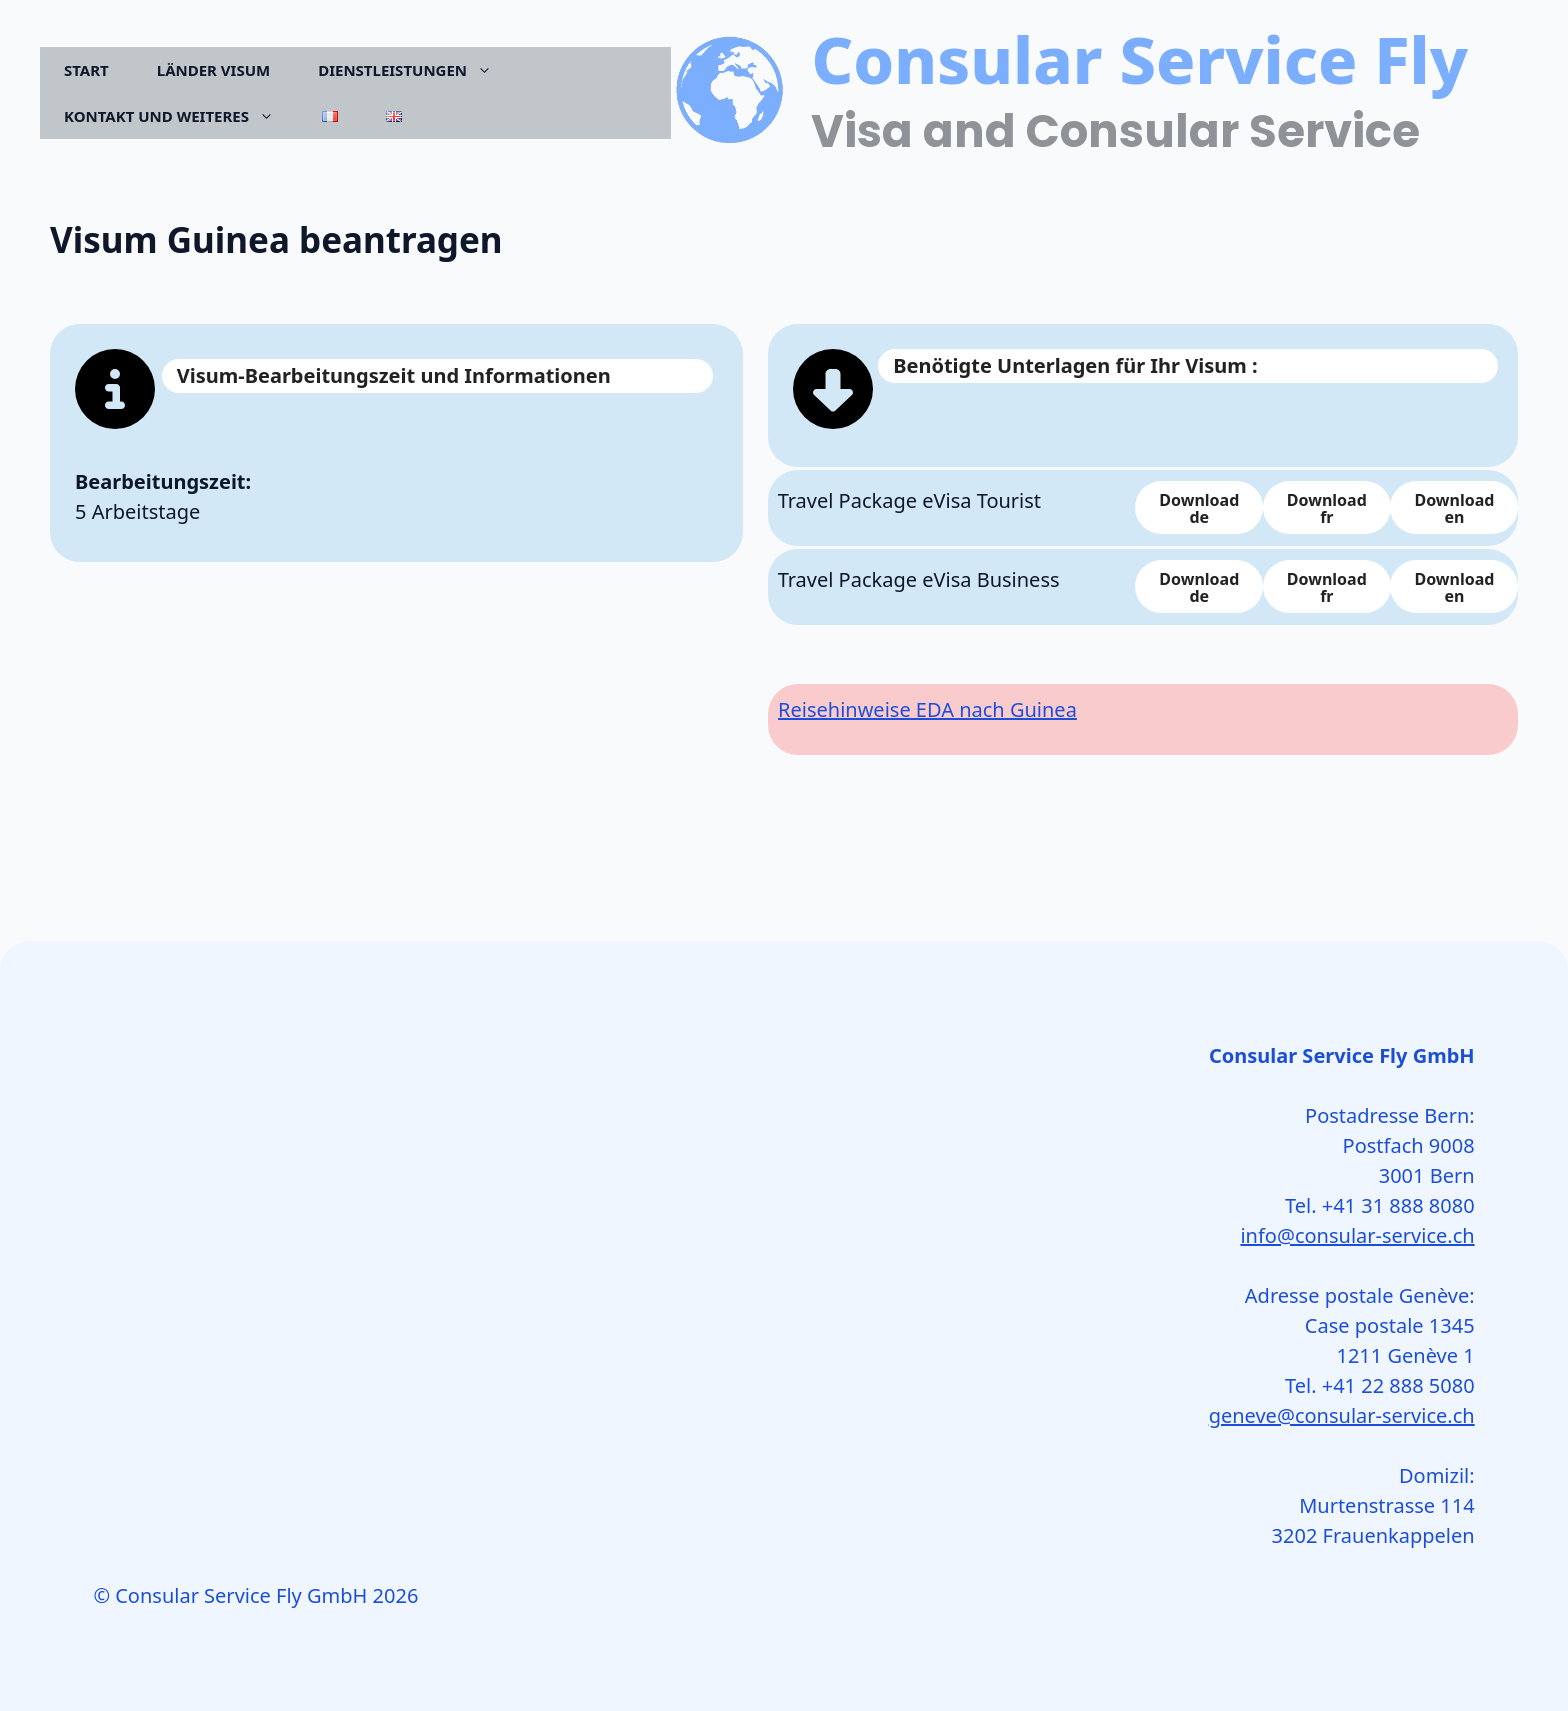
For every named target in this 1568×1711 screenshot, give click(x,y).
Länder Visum (213, 70)
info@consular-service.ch (1357, 1235)
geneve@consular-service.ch (1342, 1415)
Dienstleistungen (417, 70)
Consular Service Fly (1139, 59)
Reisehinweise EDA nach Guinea (927, 709)
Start (86, 70)
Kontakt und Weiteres (181, 116)
